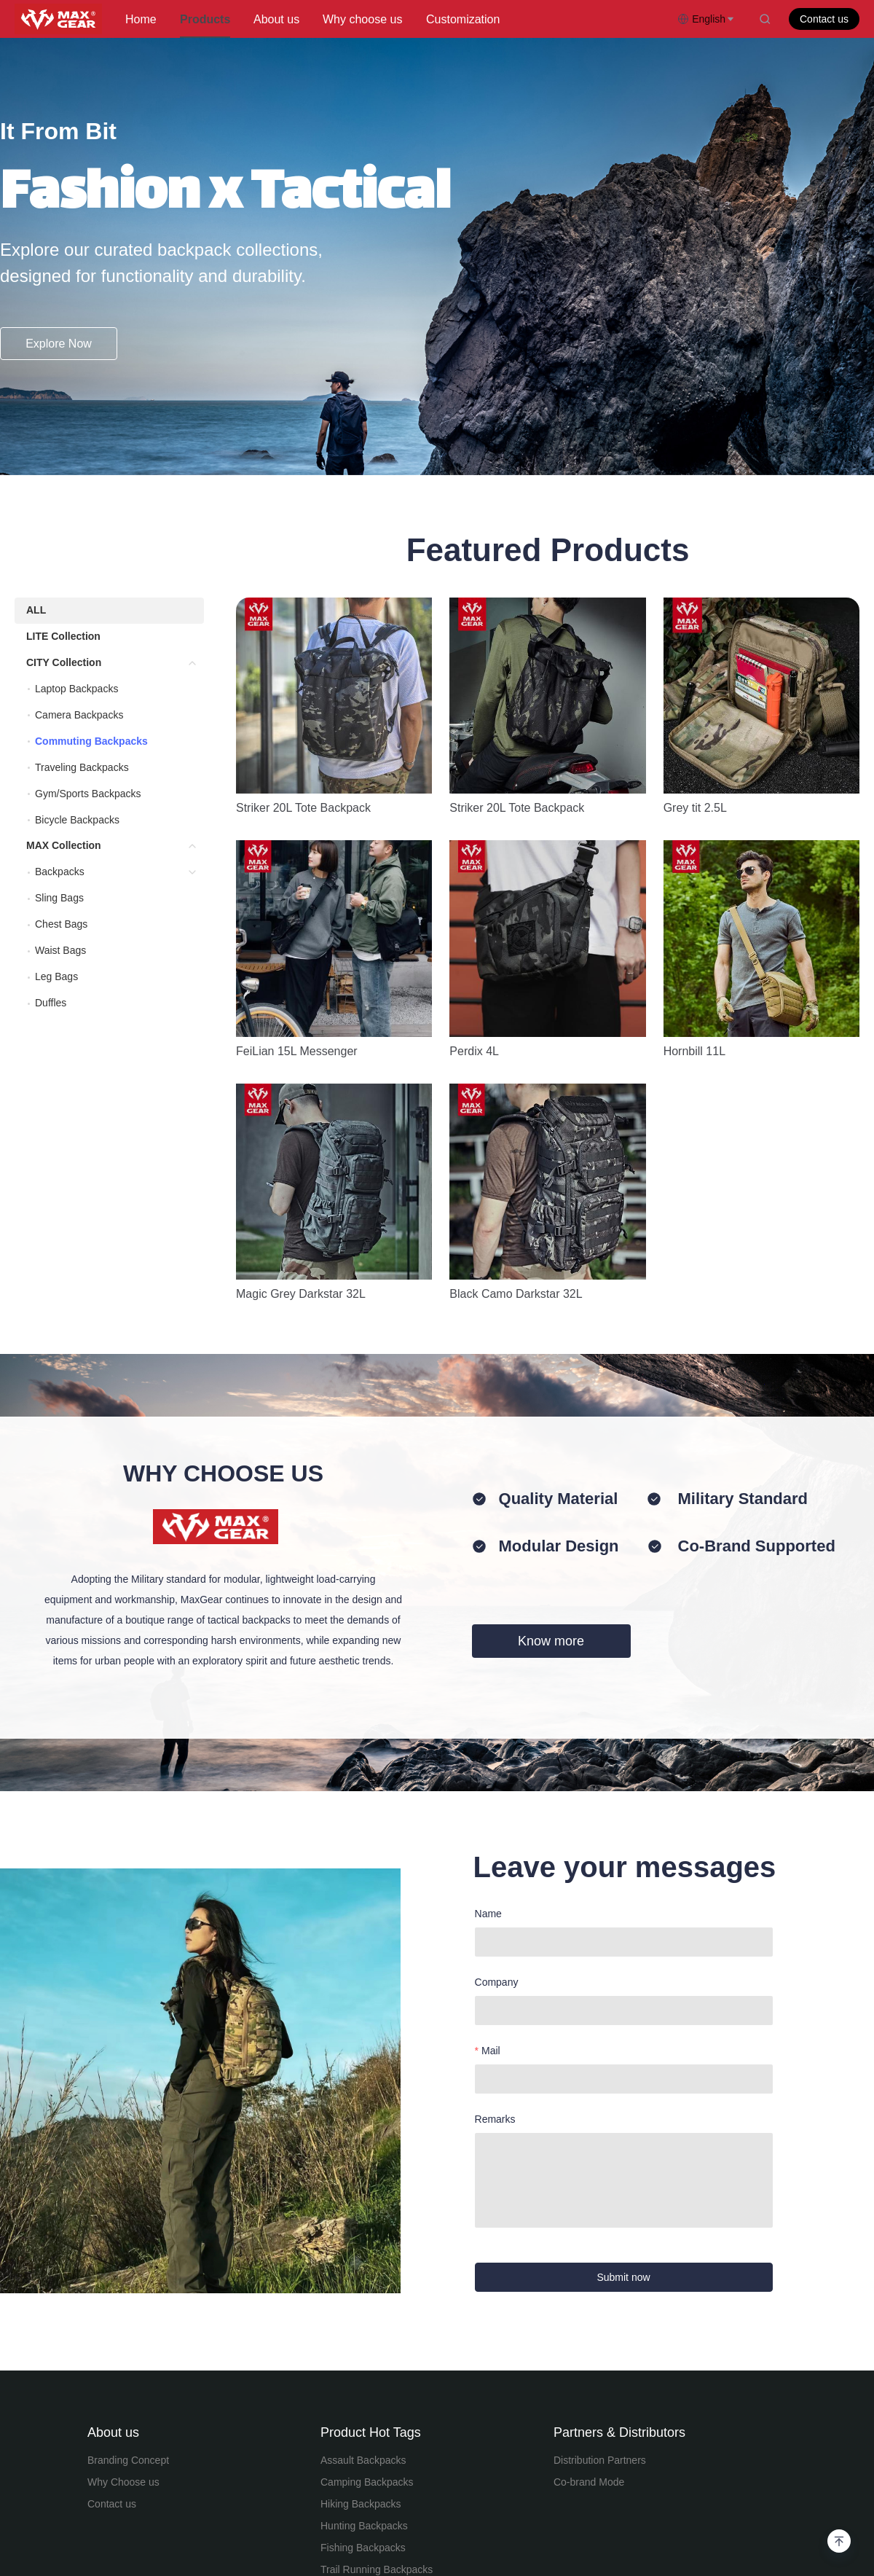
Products (205, 19)
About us (276, 19)
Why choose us (362, 19)
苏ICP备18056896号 (636, 2494)
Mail (490, 1749)
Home (141, 19)
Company (497, 1680)
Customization (463, 19)
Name (488, 1612)
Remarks (495, 1817)
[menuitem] (141, 20)
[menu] (395, 19)
